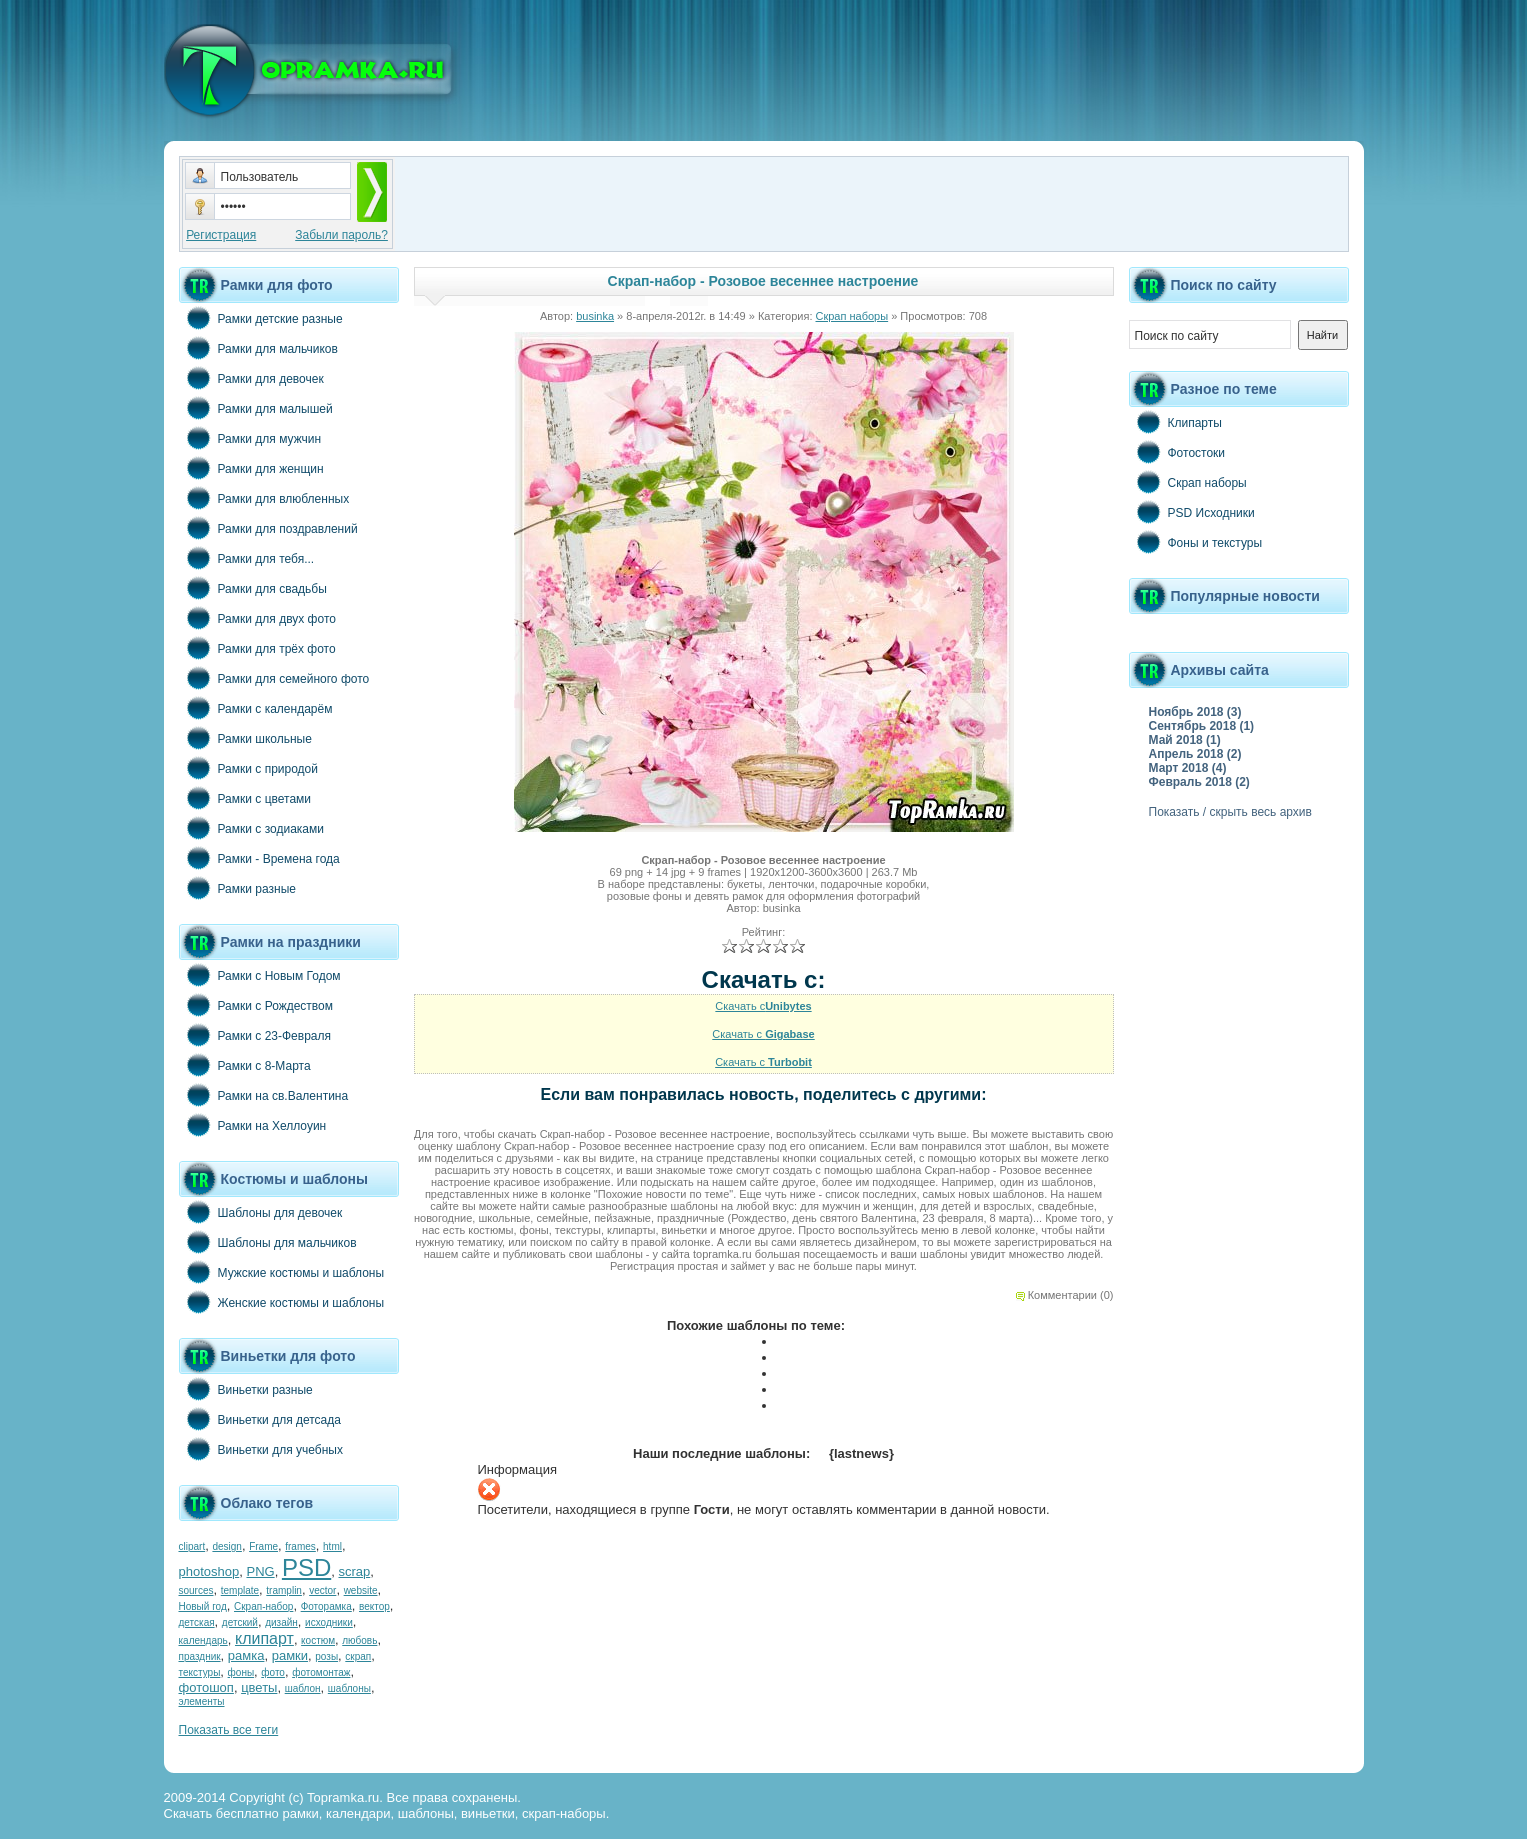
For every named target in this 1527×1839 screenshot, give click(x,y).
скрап (358, 1656)
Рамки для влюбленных (264, 498)
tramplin (284, 1590)
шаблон (303, 1688)
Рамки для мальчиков (258, 348)
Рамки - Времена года (259, 858)
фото (273, 1672)
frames (300, 1546)
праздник (200, 1656)
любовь (359, 1640)
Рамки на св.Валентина (264, 1095)
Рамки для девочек (251, 378)
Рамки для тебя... (247, 558)
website (361, 1590)
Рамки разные (237, 888)
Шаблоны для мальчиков (268, 1242)
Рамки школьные (245, 738)
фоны (241, 1672)
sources (196, 1590)
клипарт (264, 1638)
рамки (290, 1655)
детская (197, 1622)
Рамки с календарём (256, 708)
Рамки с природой (249, 768)
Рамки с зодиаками (251, 828)
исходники (329, 1622)
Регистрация (221, 235)
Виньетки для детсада (260, 1419)
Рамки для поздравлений (268, 528)
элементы (202, 1701)
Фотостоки (1177, 452)
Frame (263, 1546)
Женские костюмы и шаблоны (282, 1302)
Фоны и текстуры (1196, 542)
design (226, 1546)
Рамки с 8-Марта (245, 1065)
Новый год (203, 1606)
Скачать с (763, 1006)
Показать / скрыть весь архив (1230, 812)
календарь (203, 1640)
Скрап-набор (263, 1606)
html (332, 1546)
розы (326, 1656)
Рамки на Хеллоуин (253, 1125)
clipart (192, 1546)
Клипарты (1175, 422)
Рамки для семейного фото (274, 678)
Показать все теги (229, 1730)
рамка (246, 1655)
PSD (306, 1567)
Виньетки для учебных (261, 1449)
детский (240, 1622)
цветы (259, 1687)
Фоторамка (326, 1606)
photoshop (209, 1571)
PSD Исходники (1192, 512)
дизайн (281, 1622)
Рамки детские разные (261, 318)
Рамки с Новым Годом (260, 975)
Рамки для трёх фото (257, 648)
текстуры (200, 1672)
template (240, 1590)
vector (322, 1590)
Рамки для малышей (256, 408)
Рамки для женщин (251, 468)
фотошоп (206, 1687)
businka (595, 316)
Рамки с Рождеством (256, 1005)
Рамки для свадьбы (253, 588)
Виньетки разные (246, 1389)
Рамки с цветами (245, 798)
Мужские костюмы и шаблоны (282, 1272)
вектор (374, 1606)
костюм (318, 1640)
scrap (354, 1571)
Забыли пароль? (341, 235)
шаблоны (349, 1688)
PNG (260, 1571)
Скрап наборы (852, 316)
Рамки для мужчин (250, 438)
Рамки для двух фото (257, 618)
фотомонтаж (321, 1672)
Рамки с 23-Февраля (255, 1035)
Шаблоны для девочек (261, 1212)
